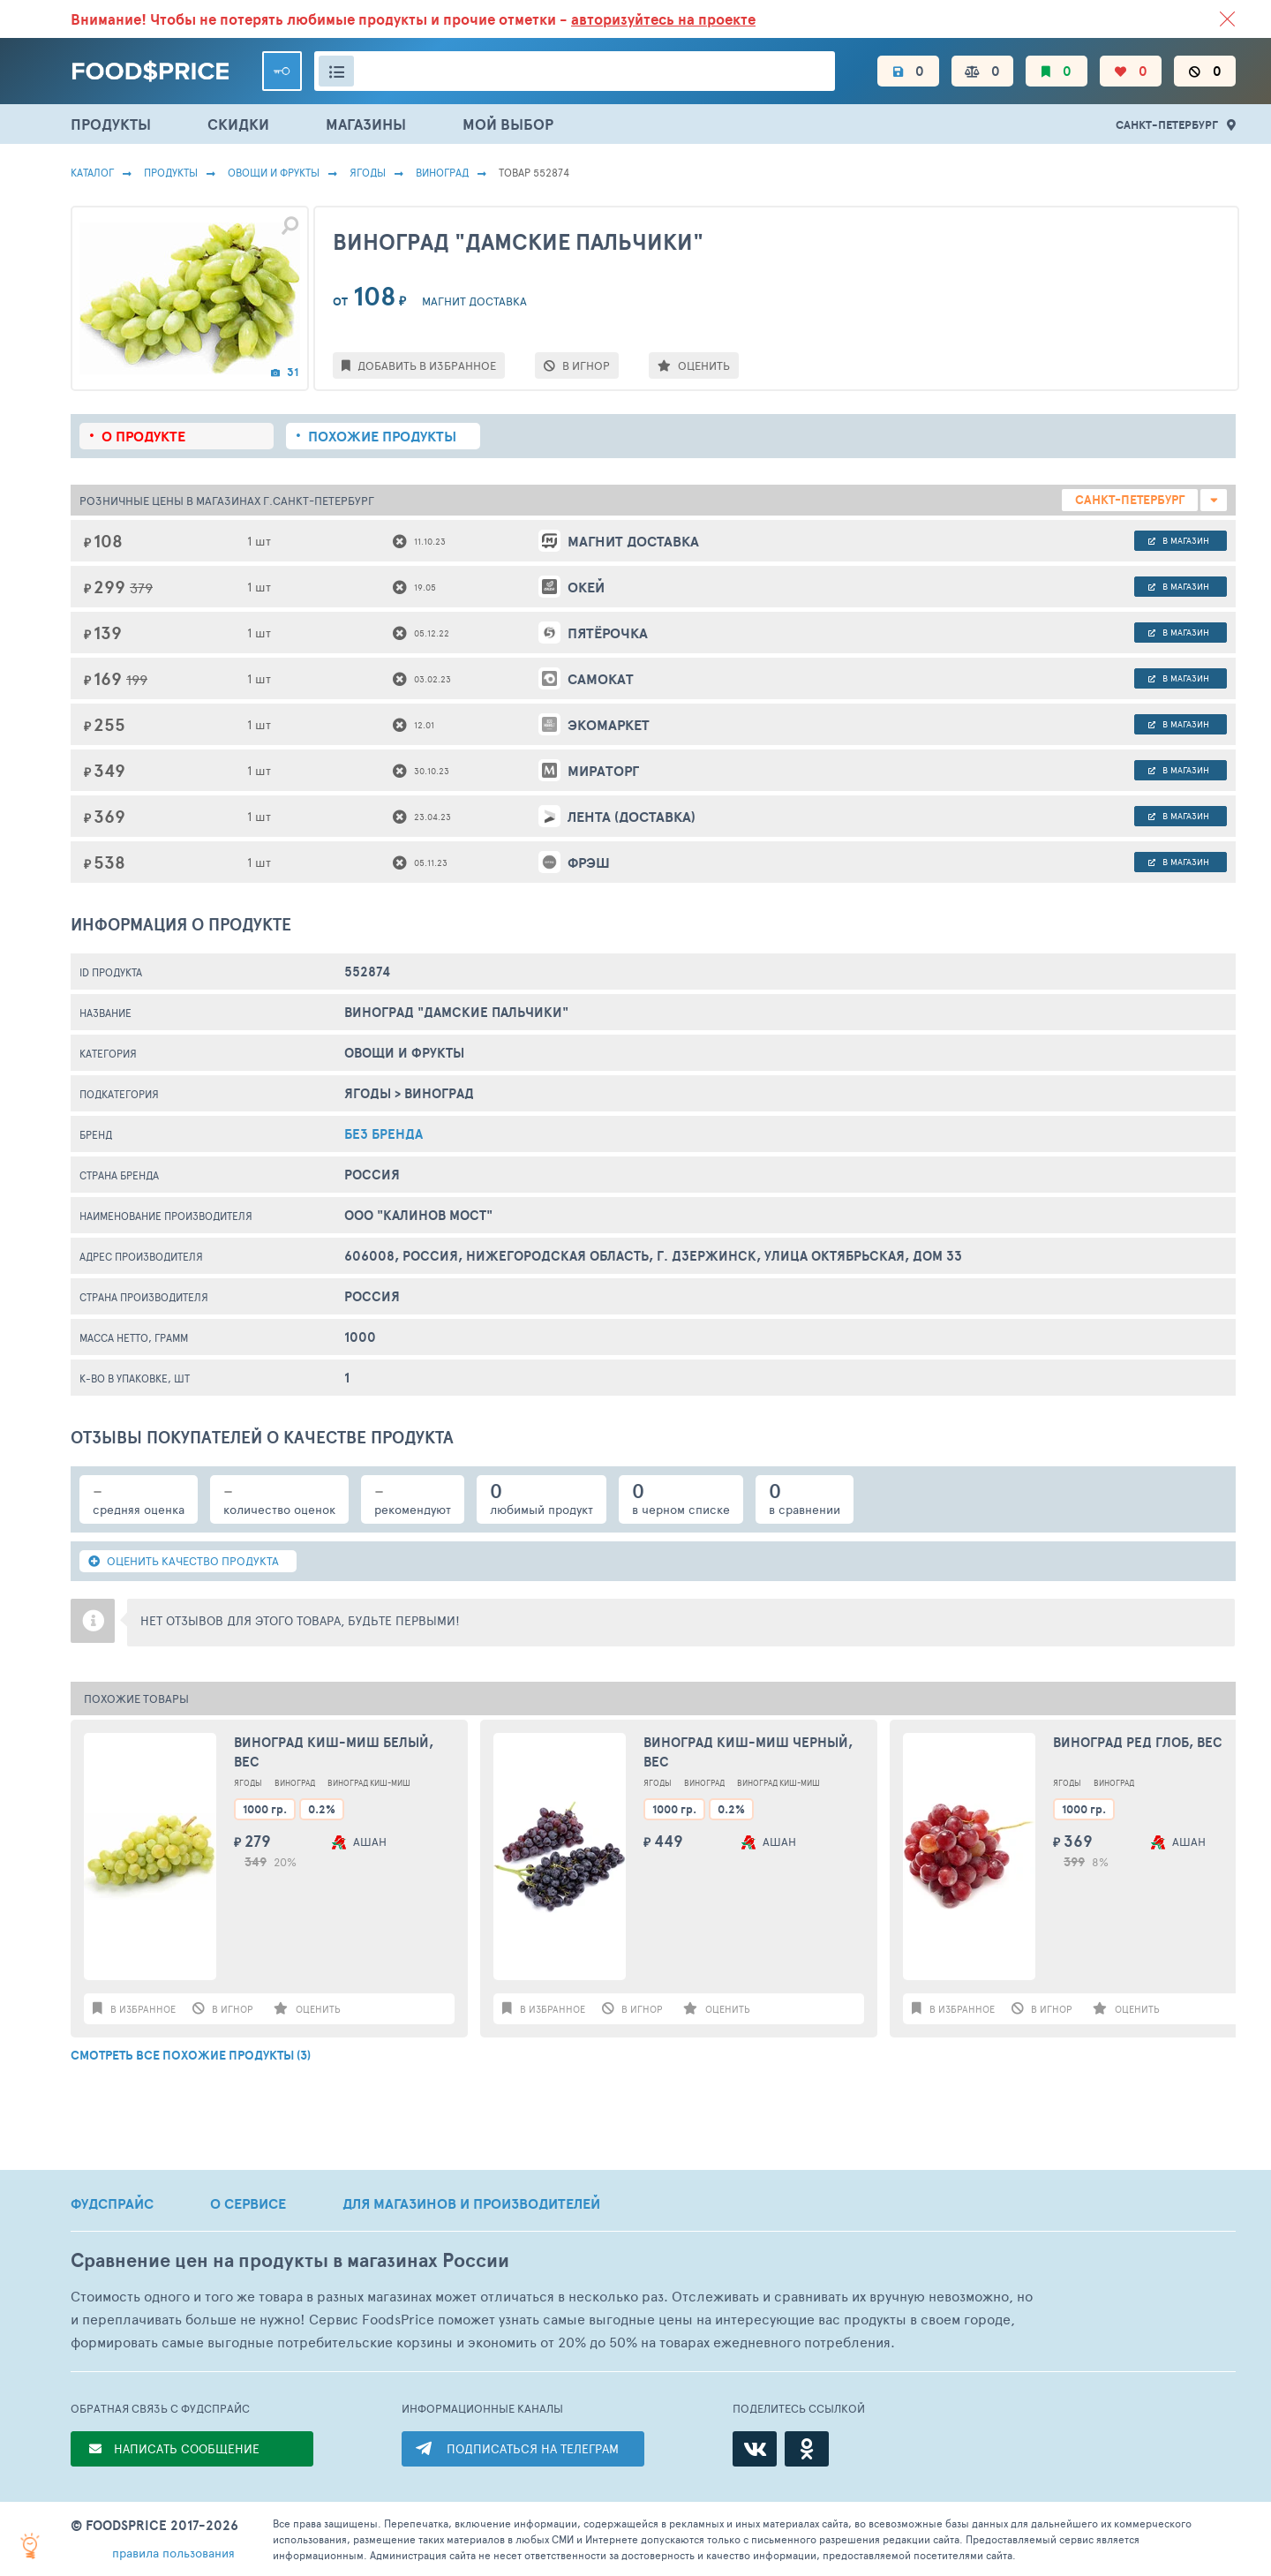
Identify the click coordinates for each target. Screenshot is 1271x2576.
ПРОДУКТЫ (111, 124)
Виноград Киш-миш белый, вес (333, 1752)
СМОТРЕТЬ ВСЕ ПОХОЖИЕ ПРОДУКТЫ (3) (191, 2055)
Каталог (92, 172)
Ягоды (368, 172)
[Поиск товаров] (574, 71)
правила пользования (173, 2552)
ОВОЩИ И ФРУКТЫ (274, 172)
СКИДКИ (238, 124)
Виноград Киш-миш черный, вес (748, 1752)
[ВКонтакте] (755, 2449)
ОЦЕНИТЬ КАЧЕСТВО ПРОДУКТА (183, 1561)
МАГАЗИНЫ (366, 124)
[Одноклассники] (807, 2449)
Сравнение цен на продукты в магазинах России (290, 2260)
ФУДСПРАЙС (112, 2203)
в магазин (1178, 540)
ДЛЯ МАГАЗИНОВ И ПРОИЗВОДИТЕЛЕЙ (471, 2203)
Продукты (171, 172)
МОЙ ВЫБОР (508, 124)
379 (141, 587)
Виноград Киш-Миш (368, 1783)
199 (136, 679)
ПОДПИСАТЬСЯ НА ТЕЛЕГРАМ (533, 2448)
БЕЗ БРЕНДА (383, 1134)
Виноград (442, 172)
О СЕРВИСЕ (248, 2203)
